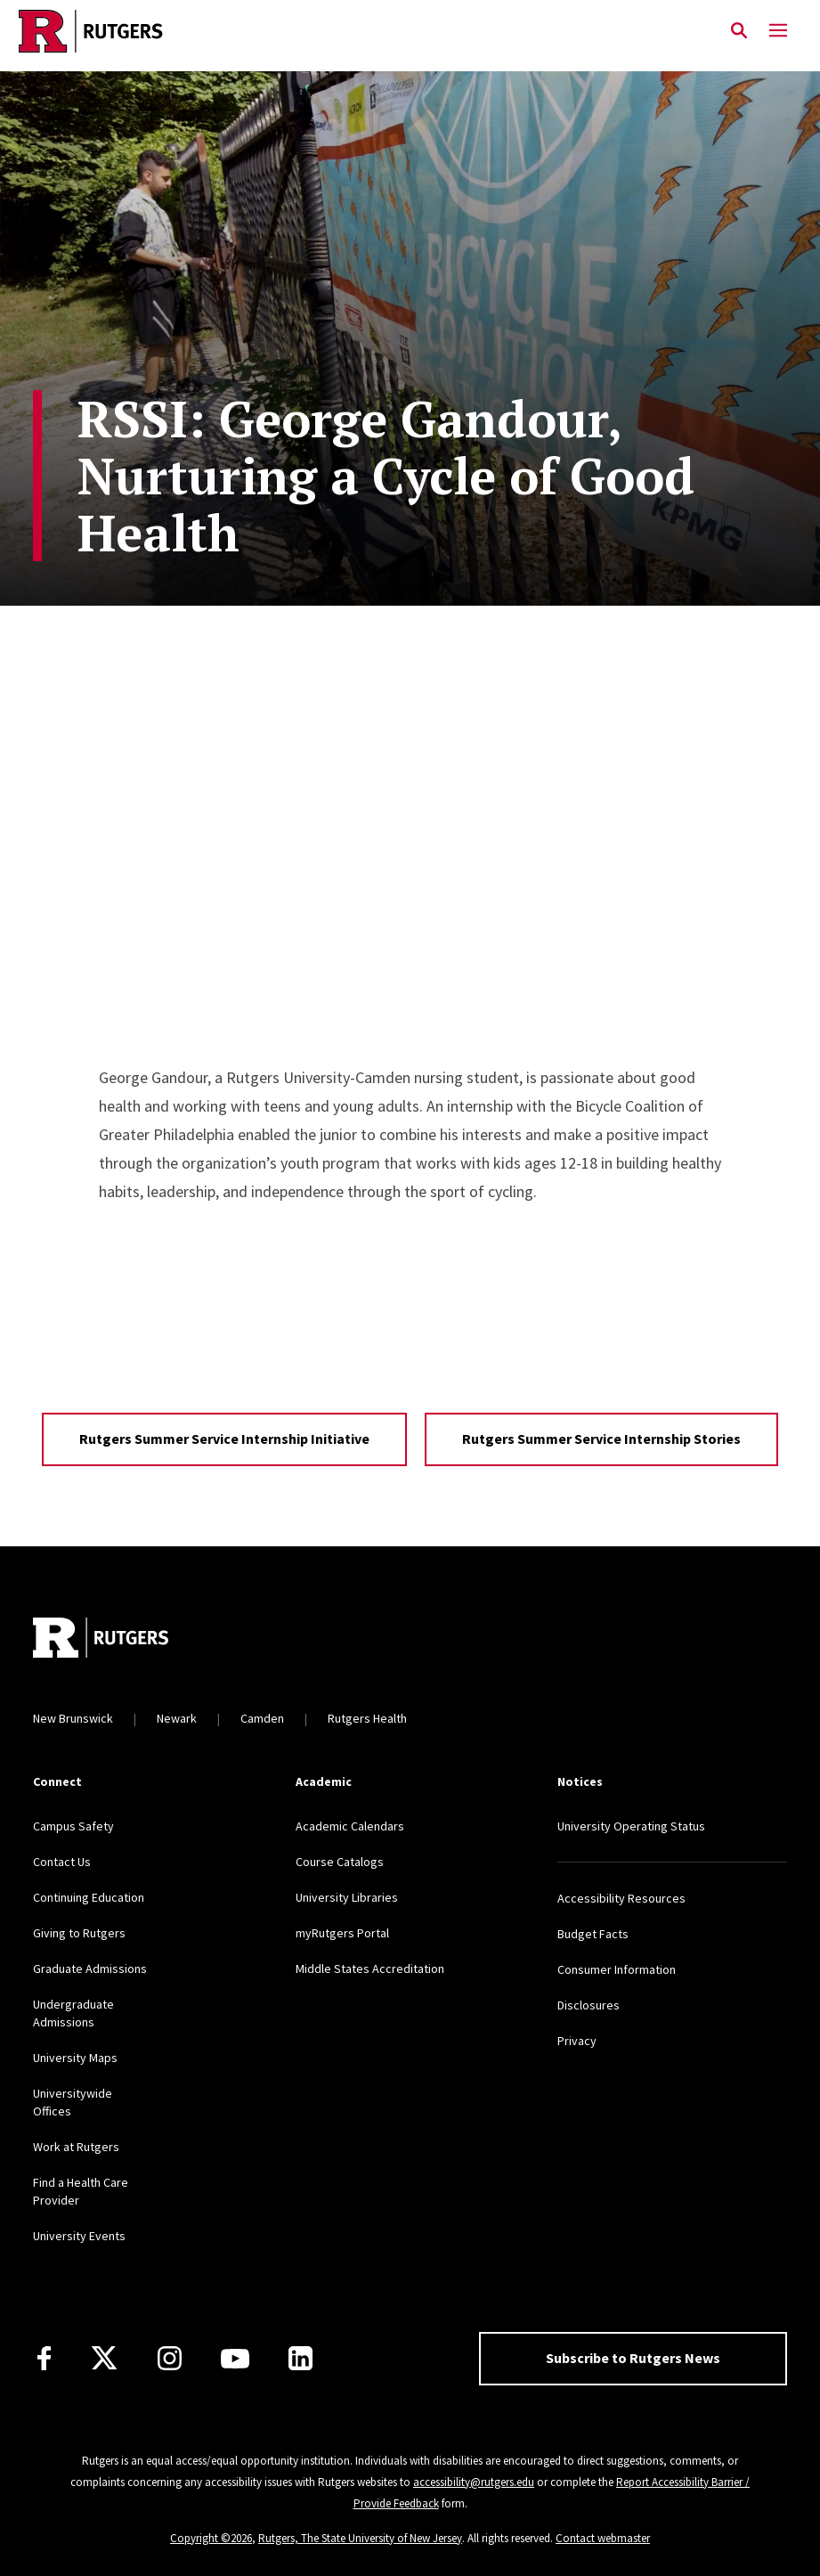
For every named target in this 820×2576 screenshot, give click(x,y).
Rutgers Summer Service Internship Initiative (224, 1438)
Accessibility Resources (621, 1898)
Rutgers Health (367, 1718)
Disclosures (588, 2005)
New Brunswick (73, 1718)
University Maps (75, 2058)
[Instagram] (170, 2358)
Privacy (577, 2041)
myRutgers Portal (342, 1933)
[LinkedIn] (300, 2358)
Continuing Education (88, 1897)
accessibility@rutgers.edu (473, 2482)
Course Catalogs (340, 1862)
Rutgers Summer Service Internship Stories (601, 1438)
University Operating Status (631, 1826)
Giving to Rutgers (79, 1933)
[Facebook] (44, 2358)
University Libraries (347, 1897)
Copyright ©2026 (211, 2538)
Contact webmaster (603, 2538)
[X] (104, 2359)
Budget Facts (593, 1934)
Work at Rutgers (76, 2147)
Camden (262, 1718)
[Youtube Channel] (235, 2358)
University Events (79, 2236)
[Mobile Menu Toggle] (778, 31)
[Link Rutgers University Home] (359, 31)
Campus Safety (73, 1826)
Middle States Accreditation (370, 1969)
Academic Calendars (350, 1826)
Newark (177, 1718)
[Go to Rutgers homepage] (100, 1640)
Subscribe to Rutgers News (633, 2358)
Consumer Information (616, 1969)
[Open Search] (739, 31)
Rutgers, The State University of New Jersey (360, 2538)
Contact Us (62, 1862)
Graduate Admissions (90, 1969)
